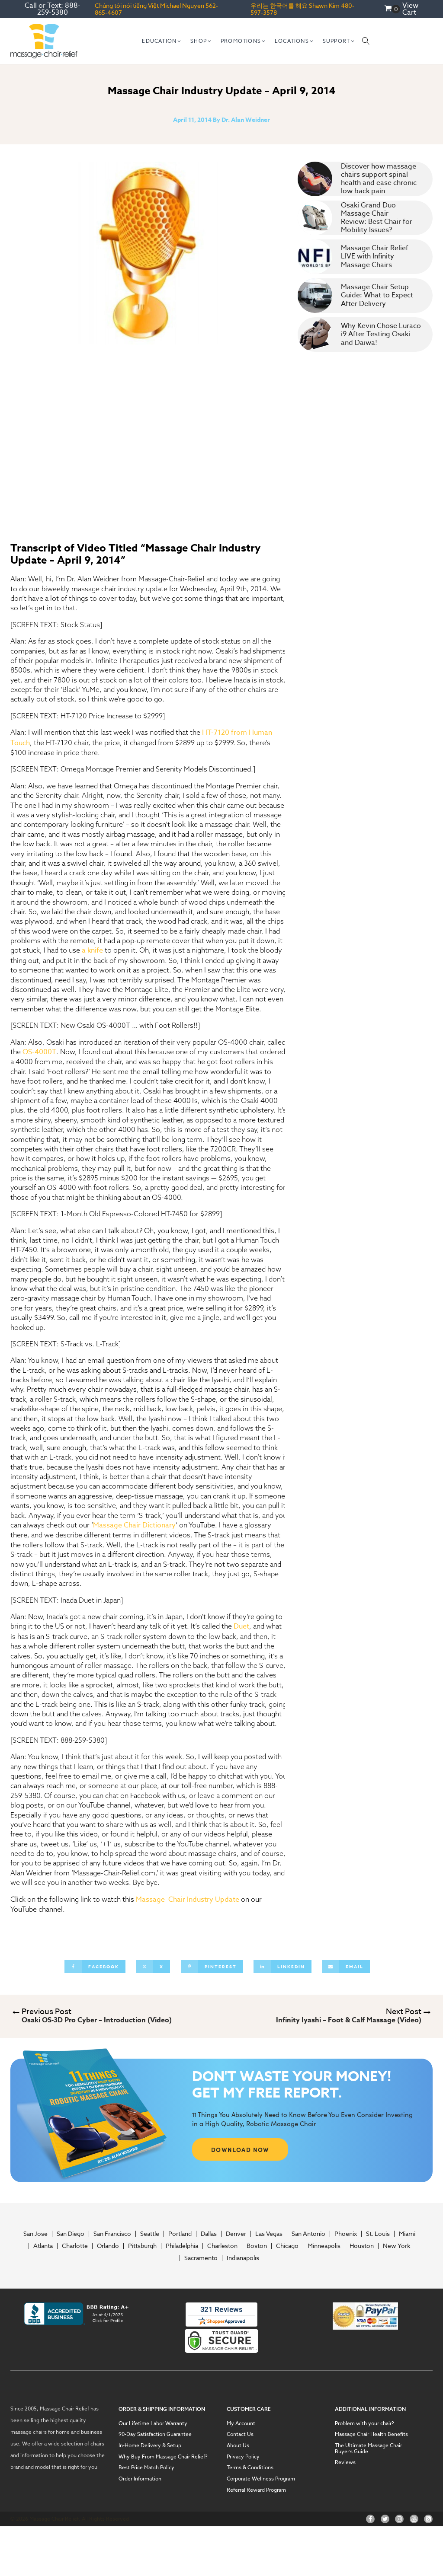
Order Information (140, 2479)
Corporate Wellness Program (261, 2479)
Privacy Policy (243, 2457)
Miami (407, 2234)
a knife (92, 950)
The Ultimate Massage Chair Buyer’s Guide (368, 2448)
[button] (162, 41)
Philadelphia (182, 2246)
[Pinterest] (212, 1966)
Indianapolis (243, 2258)
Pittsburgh (142, 2246)
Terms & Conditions (250, 2467)
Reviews (345, 2462)
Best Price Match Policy (146, 2467)
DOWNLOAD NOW (240, 2149)
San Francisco (112, 2234)
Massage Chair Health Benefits (371, 2434)
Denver (236, 2234)
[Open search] (366, 41)
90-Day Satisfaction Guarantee (155, 2434)
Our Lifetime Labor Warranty (153, 2423)
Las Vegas (268, 2234)
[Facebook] (94, 1966)
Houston (362, 2246)
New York (396, 2246)
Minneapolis (324, 2246)
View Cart (410, 9)
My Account (241, 2423)
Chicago (287, 2246)
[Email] (346, 1966)
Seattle (149, 2234)
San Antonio (308, 2234)
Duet (241, 1626)
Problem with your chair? (364, 2423)
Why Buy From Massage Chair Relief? (163, 2457)
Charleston (222, 2246)
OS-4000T (39, 1052)
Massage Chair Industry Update (187, 1899)
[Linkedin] (282, 1966)
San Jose (35, 2234)
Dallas (209, 2234)
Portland (180, 2234)
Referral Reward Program (256, 2490)
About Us (238, 2445)
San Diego (70, 2234)
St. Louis (378, 2234)
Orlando (108, 2246)
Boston (257, 2246)
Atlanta (43, 2246)
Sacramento (201, 2258)
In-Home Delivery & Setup (150, 2445)
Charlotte (75, 2246)
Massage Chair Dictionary (134, 1525)
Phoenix (345, 2234)
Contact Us (240, 2434)
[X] (153, 1966)
